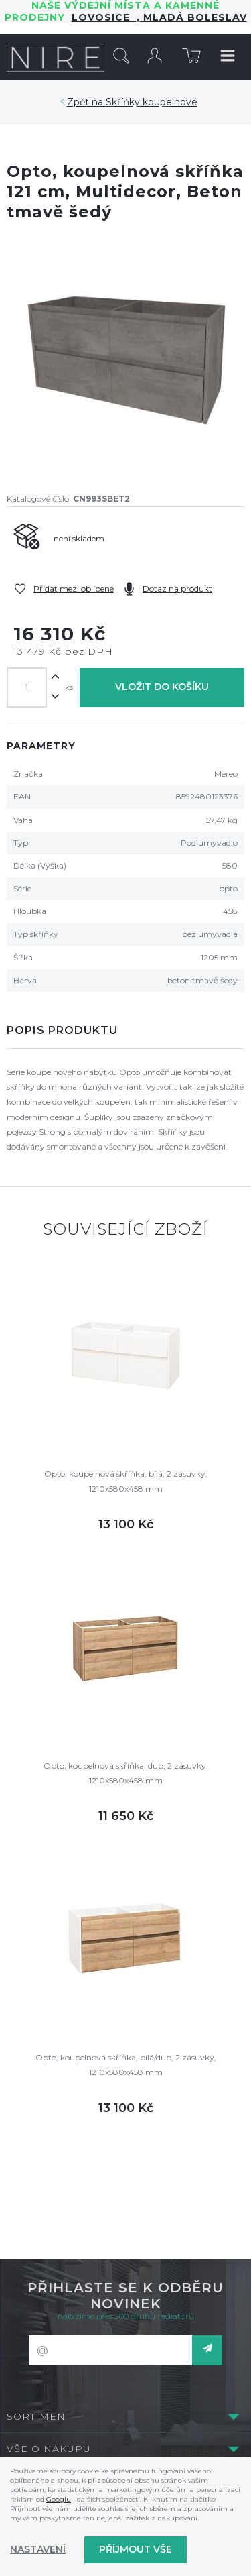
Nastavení (38, 2549)
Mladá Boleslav (193, 17)
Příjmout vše (135, 2549)
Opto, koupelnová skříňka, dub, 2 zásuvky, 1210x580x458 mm (126, 1772)
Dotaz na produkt (177, 588)
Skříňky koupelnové (151, 102)
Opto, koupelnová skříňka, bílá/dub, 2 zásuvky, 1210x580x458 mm (125, 2064)
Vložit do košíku (162, 687)
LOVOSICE (104, 17)
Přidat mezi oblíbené (73, 588)
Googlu (58, 2499)
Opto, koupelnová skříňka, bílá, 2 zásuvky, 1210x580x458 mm (125, 1481)
